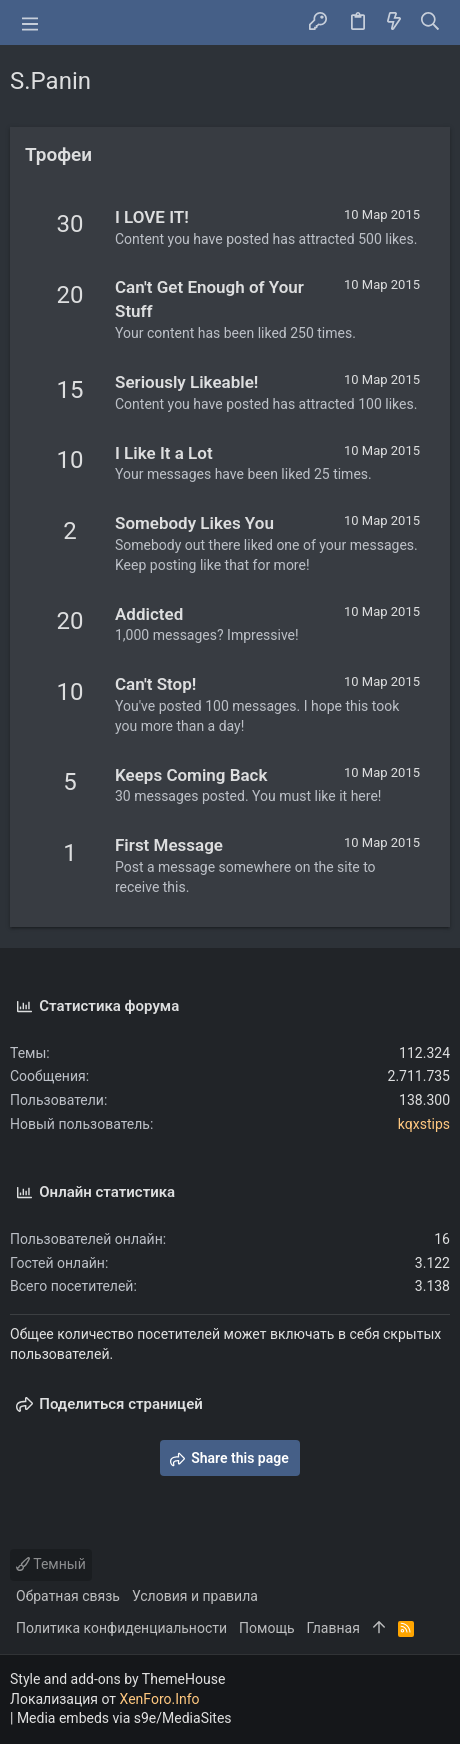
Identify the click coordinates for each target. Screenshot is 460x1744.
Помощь (267, 1628)
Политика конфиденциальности (121, 1628)
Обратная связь (68, 1596)
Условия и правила (195, 1596)
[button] (30, 23)
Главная (333, 1628)
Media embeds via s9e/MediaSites (124, 1718)
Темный (51, 1564)
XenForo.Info (160, 1699)
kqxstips (424, 1124)
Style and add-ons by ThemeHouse (117, 1679)
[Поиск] (430, 23)
